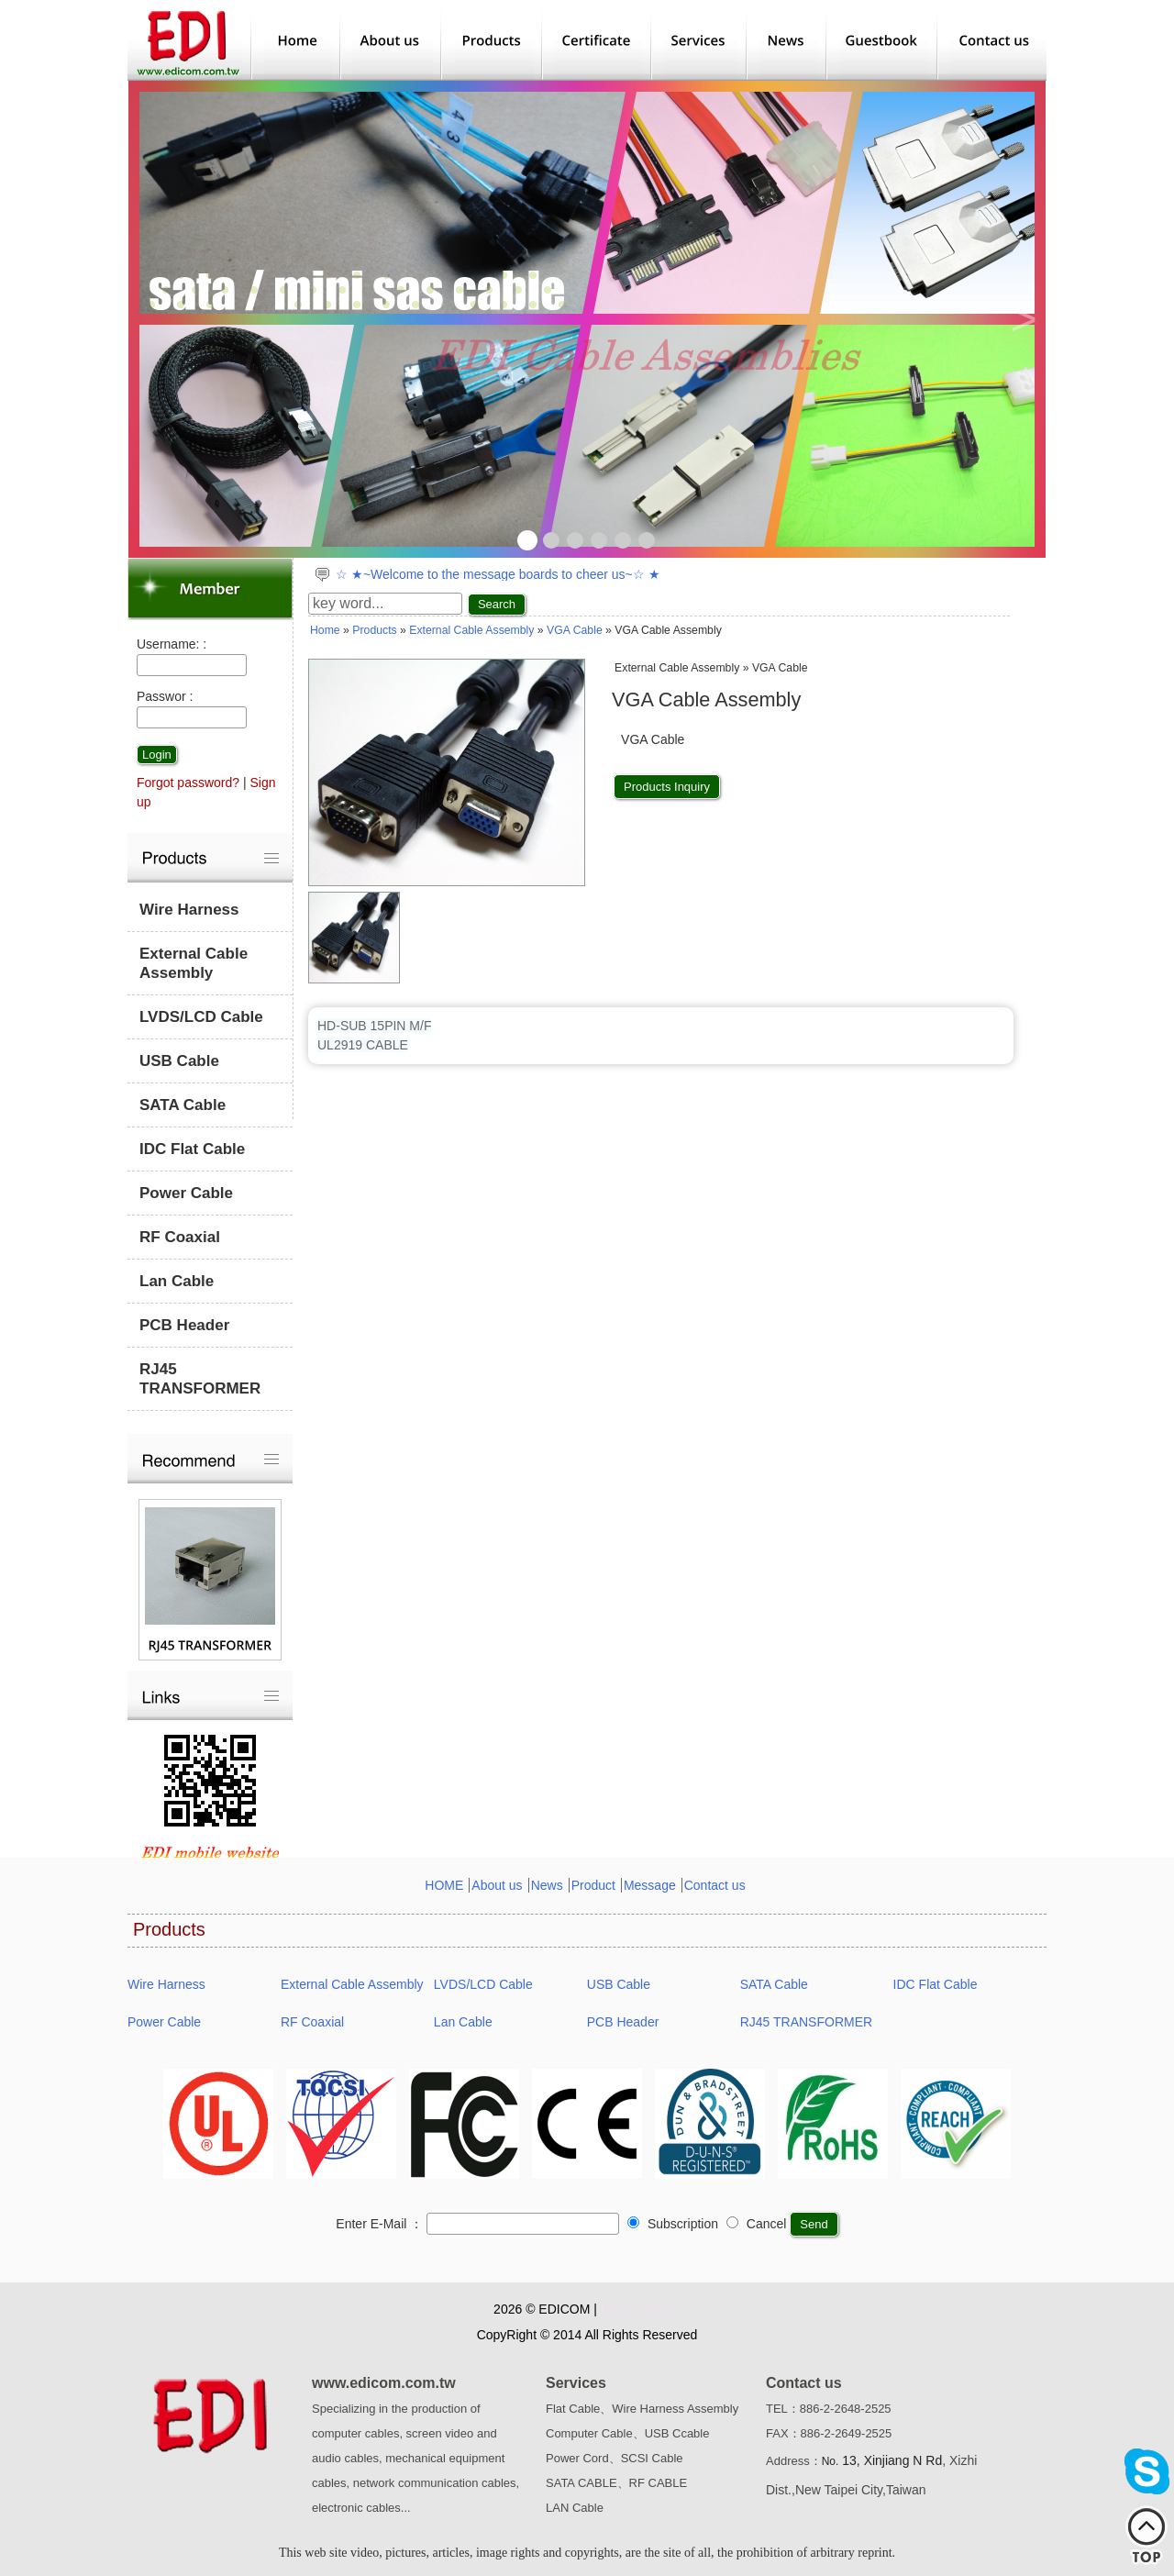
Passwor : (165, 696)
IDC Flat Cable (192, 1149)
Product (593, 1885)
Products (374, 630)
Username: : (171, 644)
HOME (444, 1885)
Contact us (715, 1885)
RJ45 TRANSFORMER (199, 1378)
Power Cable (186, 1193)
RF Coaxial (179, 1237)
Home (325, 630)
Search (496, 604)
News (547, 1885)
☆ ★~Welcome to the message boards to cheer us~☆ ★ (498, 574)
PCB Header (184, 1325)
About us (496, 1885)
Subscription (672, 2223)
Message (650, 1885)
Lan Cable (176, 1281)
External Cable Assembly (193, 963)
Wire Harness (189, 909)
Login (157, 754)
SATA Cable (182, 1105)
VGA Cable (575, 630)
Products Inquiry (667, 787)
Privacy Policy (641, 2309)
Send (813, 2224)
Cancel (756, 2223)
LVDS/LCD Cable (201, 1017)
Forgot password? (188, 782)
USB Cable (179, 1061)
